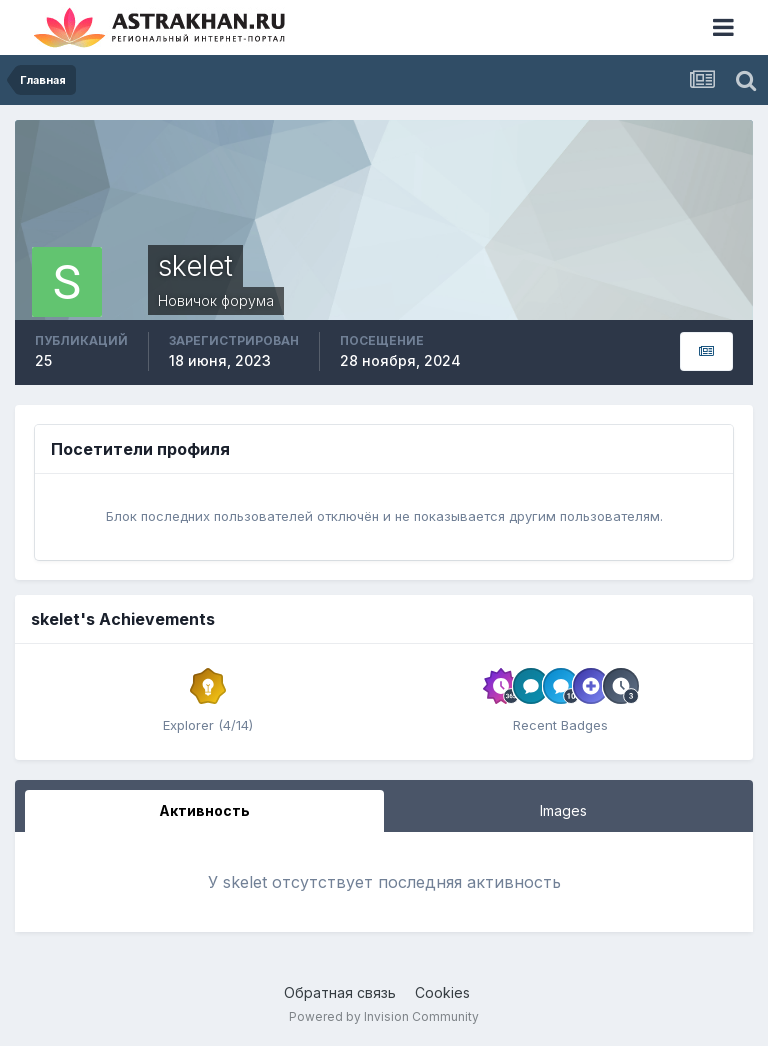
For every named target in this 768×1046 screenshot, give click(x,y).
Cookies (442, 992)
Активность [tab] (204, 810)
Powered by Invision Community (384, 1016)
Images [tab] (563, 810)
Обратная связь (340, 992)
